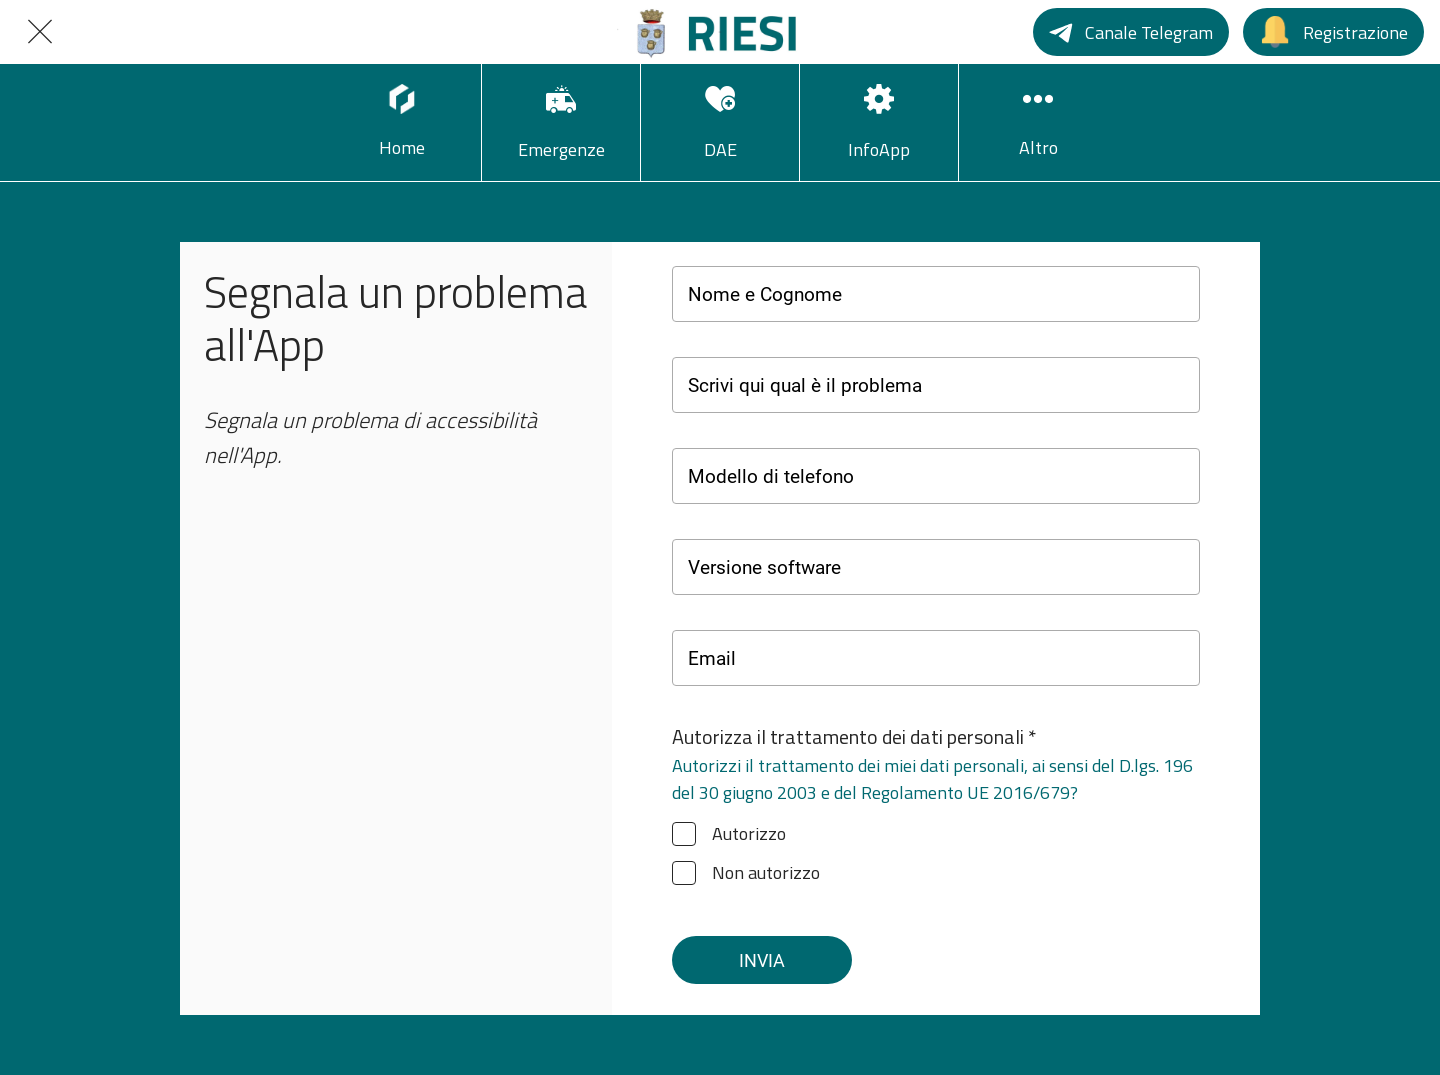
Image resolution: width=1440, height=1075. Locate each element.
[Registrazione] (1333, 32)
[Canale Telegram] (1131, 32)
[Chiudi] (40, 32)
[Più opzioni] (1038, 122)
